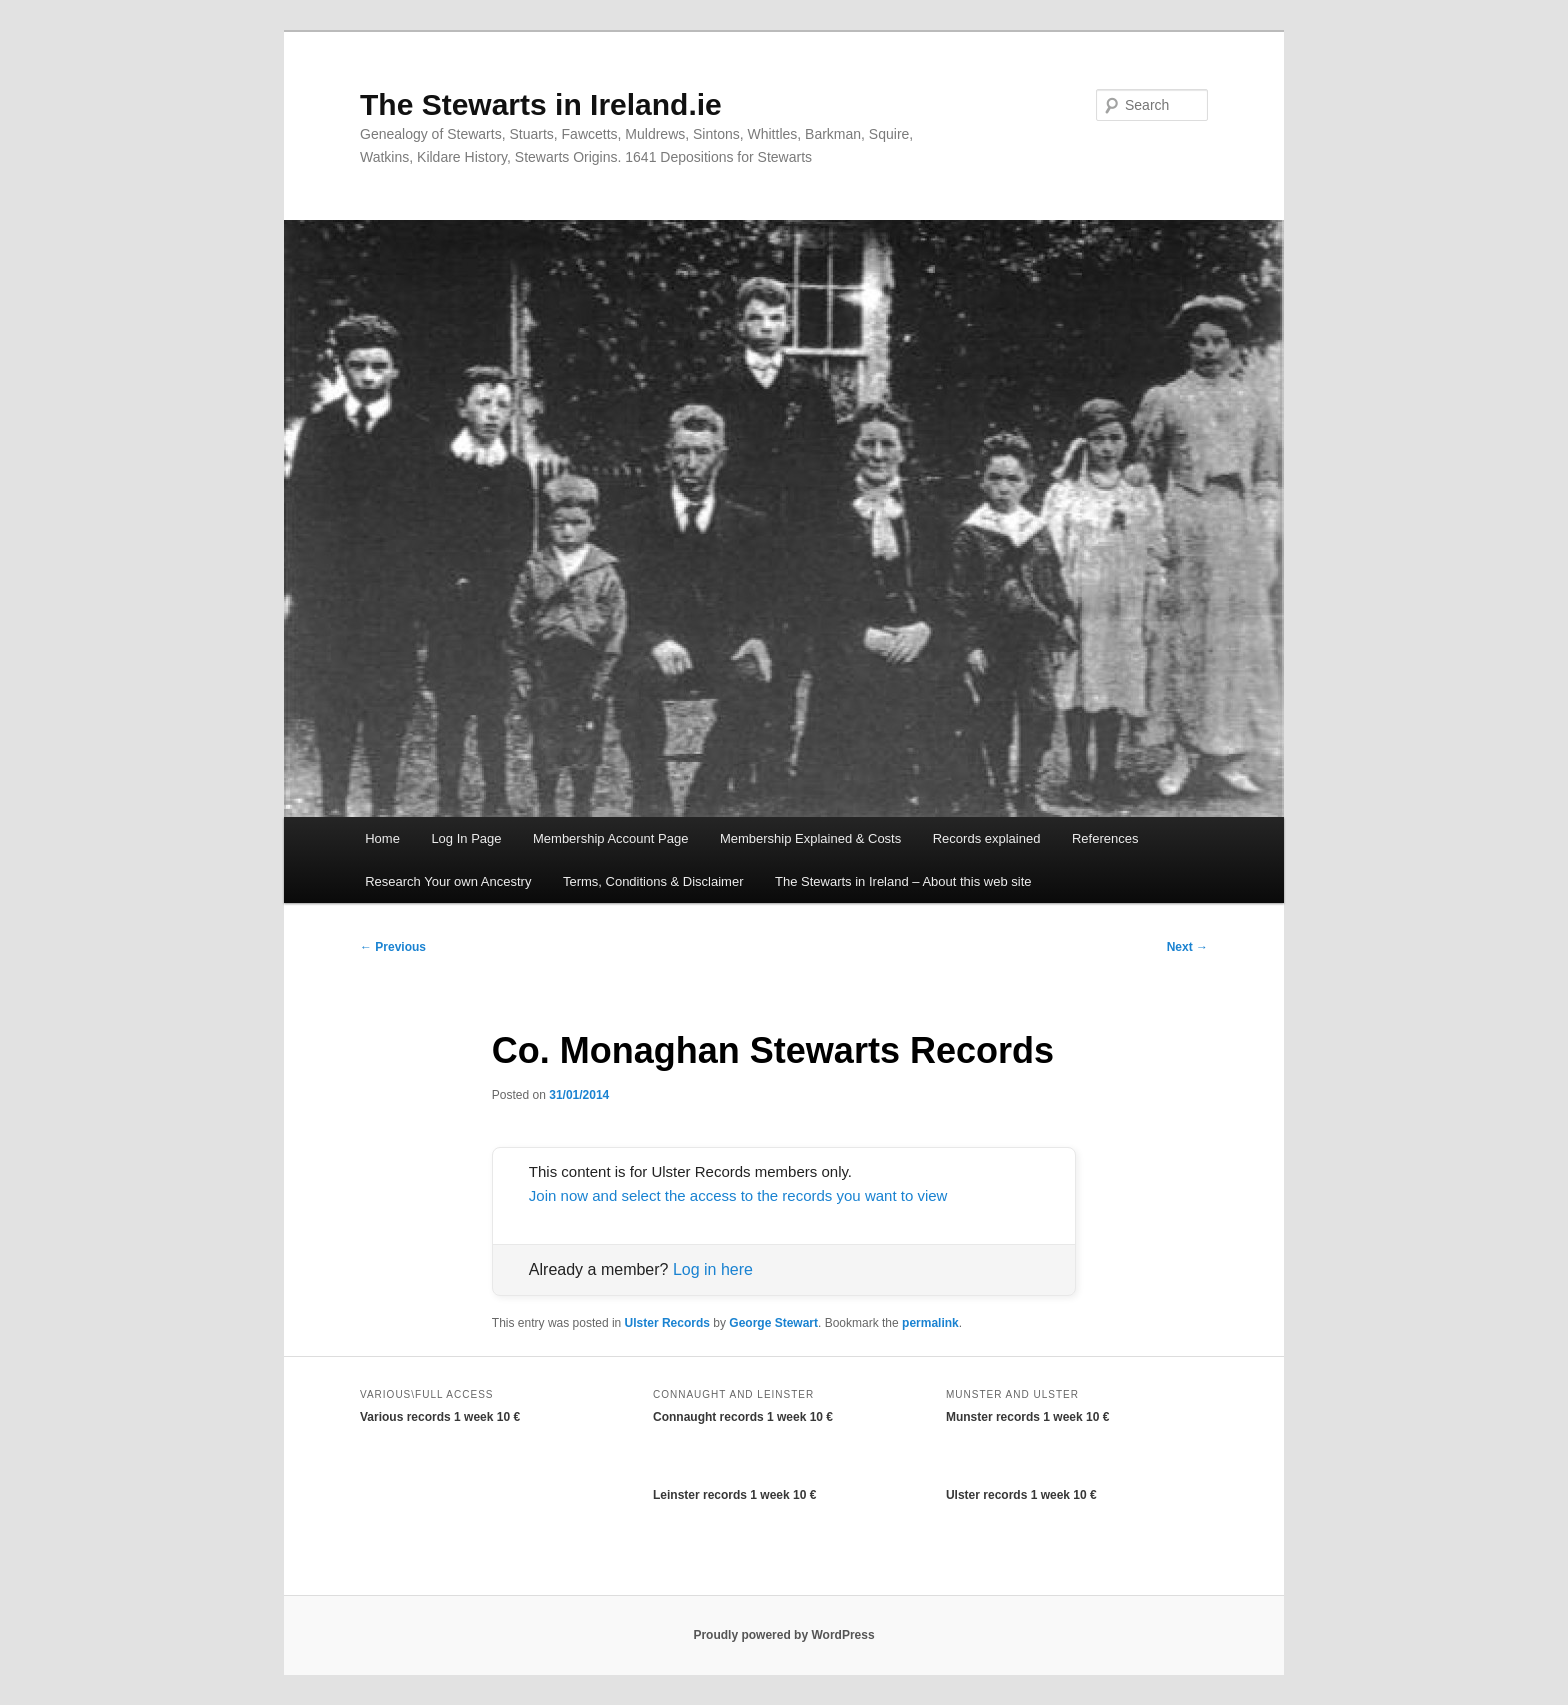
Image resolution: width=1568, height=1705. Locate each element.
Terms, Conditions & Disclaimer (653, 881)
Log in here (713, 1269)
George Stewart (773, 1323)
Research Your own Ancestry (448, 881)
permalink (930, 1323)
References (1105, 838)
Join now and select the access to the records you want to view (738, 1195)
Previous (393, 947)
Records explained (987, 838)
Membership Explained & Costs (810, 838)
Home (382, 838)
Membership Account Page (610, 838)
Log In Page (466, 838)
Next (1187, 947)
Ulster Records (667, 1323)
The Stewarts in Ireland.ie (541, 104)
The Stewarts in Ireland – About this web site (903, 881)
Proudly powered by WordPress (783, 1635)
